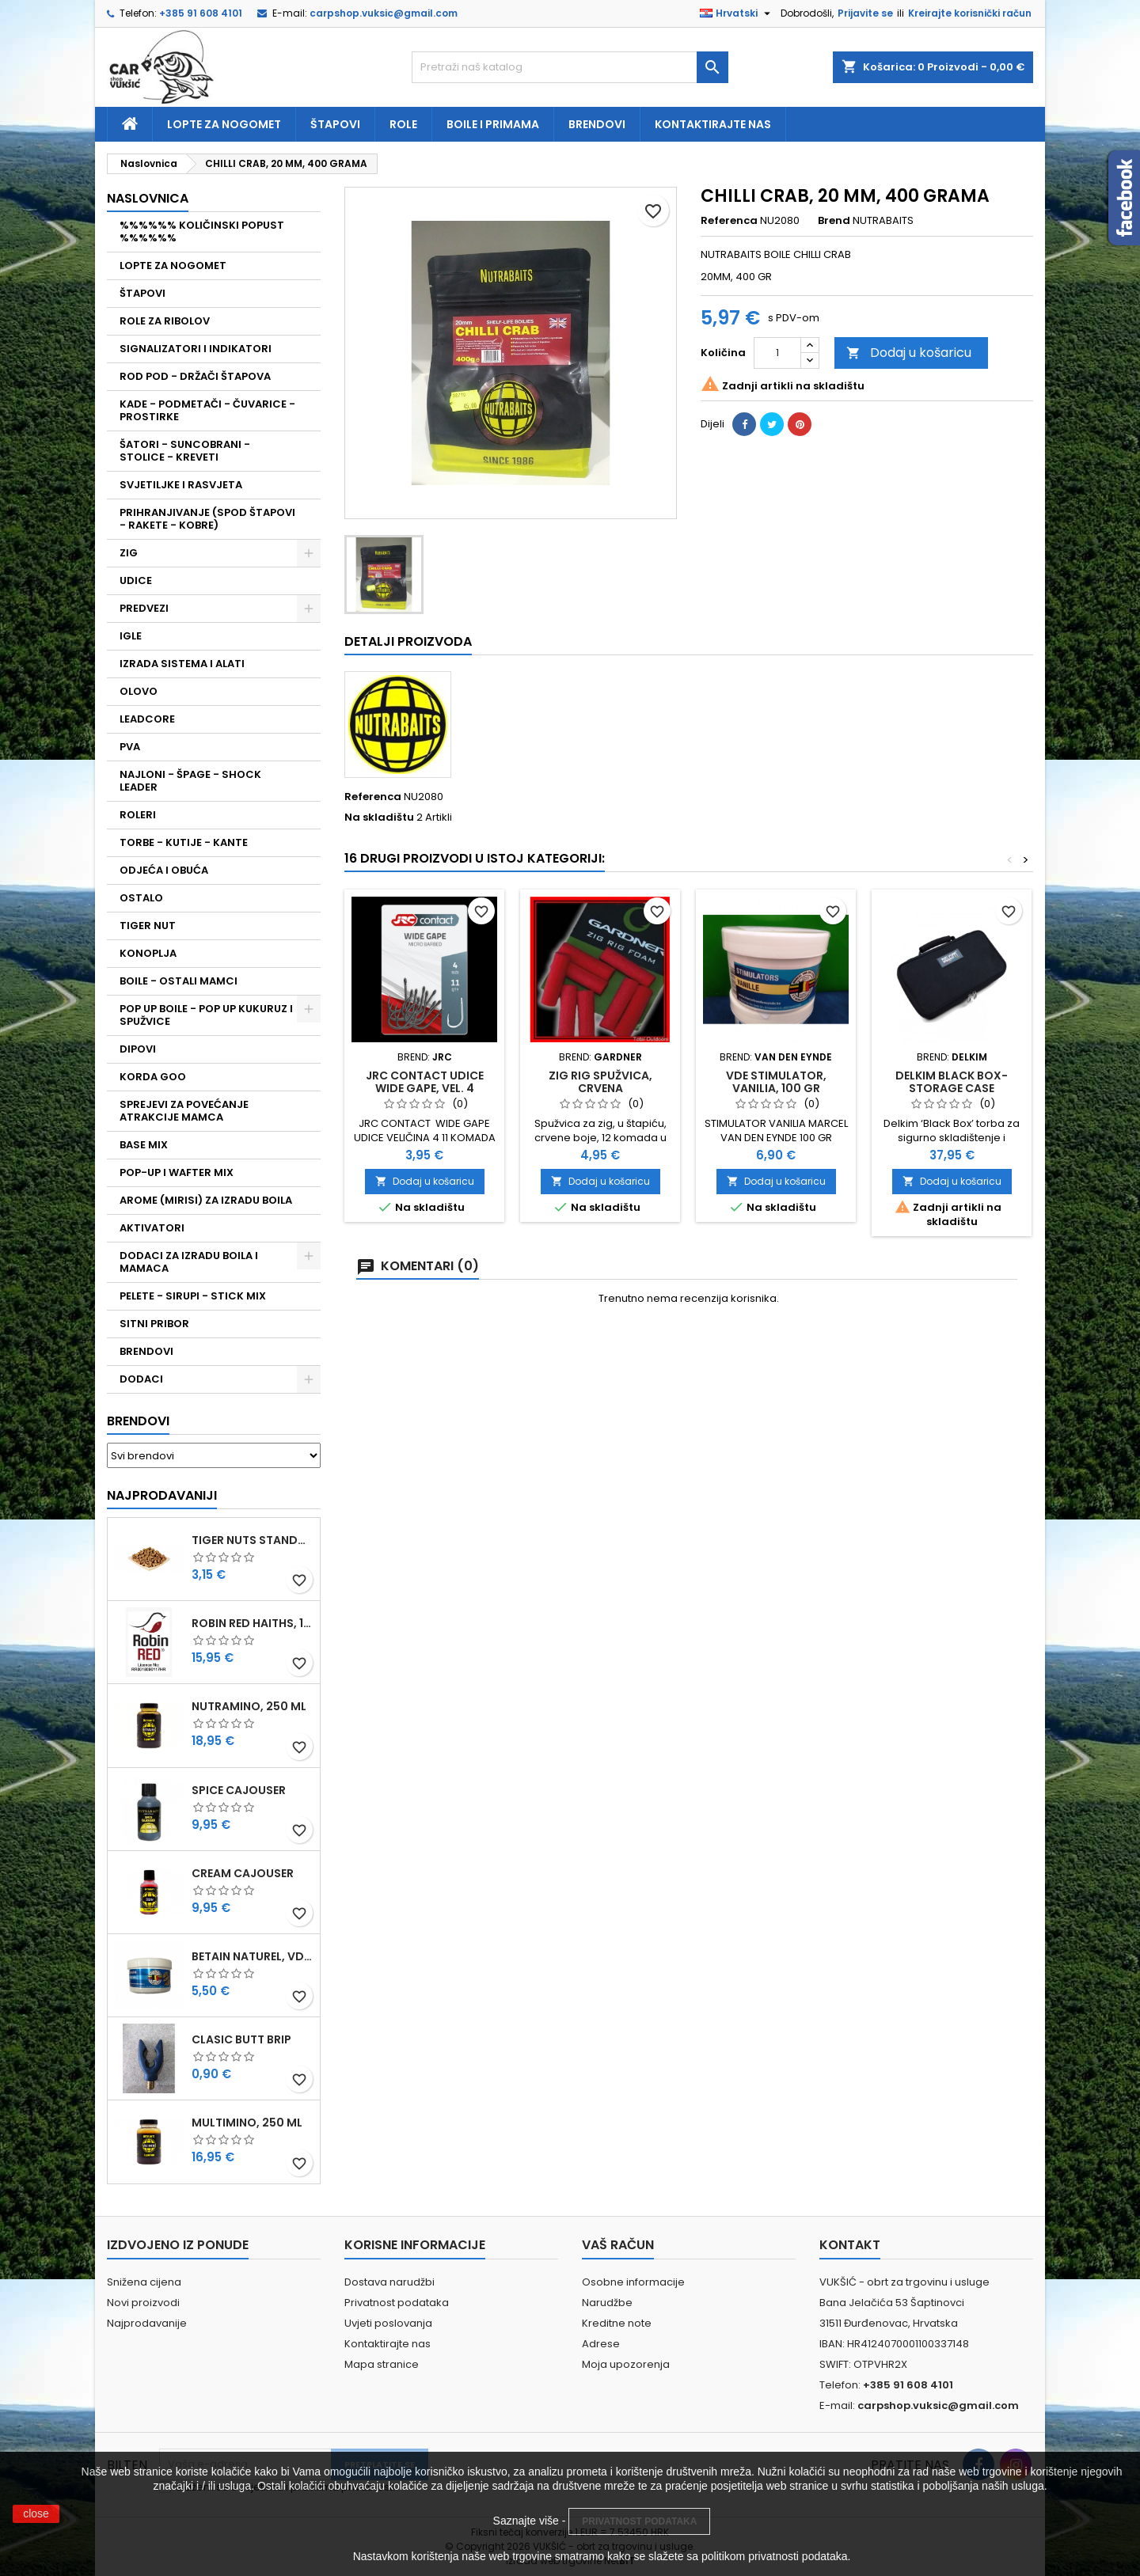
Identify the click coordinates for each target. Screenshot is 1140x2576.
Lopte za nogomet (224, 124)
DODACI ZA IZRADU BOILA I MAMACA (189, 1262)
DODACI (141, 1379)
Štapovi (335, 124)
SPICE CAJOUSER (239, 1790)
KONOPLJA (148, 953)
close (36, 2513)
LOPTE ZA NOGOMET (173, 265)
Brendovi (596, 124)
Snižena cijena (144, 2282)
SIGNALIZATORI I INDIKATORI (196, 348)
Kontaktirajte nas (713, 124)
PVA (130, 746)
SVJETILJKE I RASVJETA (181, 484)
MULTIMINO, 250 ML (247, 2122)
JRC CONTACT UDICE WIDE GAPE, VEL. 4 (425, 1082)
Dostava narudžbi (389, 2282)
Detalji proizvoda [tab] (408, 641)
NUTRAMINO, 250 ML (249, 1706)
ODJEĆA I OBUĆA (164, 870)
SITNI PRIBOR (154, 1323)
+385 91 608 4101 (200, 13)
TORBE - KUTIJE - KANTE (184, 842)
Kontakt (849, 2245)
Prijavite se (865, 13)
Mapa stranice (381, 2364)
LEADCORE (147, 719)
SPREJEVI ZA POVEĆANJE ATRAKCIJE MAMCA (184, 1111)
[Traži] (570, 67)
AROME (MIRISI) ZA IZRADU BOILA (206, 1200)
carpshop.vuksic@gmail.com (384, 13)
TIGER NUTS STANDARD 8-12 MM (253, 1540)
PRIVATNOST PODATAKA (639, 2521)
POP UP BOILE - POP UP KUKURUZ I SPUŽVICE (206, 1015)
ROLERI (138, 814)
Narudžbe (607, 2302)
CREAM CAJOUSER (243, 1873)
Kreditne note (617, 2323)
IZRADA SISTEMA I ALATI (182, 663)
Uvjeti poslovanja (388, 2323)
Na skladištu (379, 817)
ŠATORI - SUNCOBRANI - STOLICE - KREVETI (185, 451)
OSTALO (141, 897)
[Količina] (777, 353)
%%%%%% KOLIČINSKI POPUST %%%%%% (202, 231)
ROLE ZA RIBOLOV (165, 320)
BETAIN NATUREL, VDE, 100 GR (253, 1956)
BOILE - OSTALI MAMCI (179, 980)
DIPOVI (138, 1049)
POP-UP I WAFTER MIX (177, 1172)
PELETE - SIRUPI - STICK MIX (193, 1295)
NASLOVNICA (147, 198)
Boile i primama (492, 124)
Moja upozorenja (626, 2364)
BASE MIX (144, 1144)
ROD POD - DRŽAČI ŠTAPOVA (195, 376)
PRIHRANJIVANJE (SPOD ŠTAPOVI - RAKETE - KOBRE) (207, 519)
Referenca (729, 221)
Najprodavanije (147, 2323)
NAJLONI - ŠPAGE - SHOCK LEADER (190, 781)
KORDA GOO (153, 1076)
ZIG (129, 552)
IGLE (131, 635)
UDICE (136, 580)
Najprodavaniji (162, 1495)
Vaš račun (618, 2245)
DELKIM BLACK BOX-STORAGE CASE (951, 1082)
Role (403, 124)
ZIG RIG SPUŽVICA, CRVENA (600, 1082)
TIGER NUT (148, 925)
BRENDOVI (146, 1351)
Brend (834, 221)
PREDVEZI (144, 608)
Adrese (601, 2343)
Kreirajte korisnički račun (970, 13)
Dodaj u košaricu (908, 352)
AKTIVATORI (152, 1227)
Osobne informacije (633, 2282)
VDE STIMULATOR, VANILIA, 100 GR (776, 1082)
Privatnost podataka (396, 2302)
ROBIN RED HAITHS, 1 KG (253, 1623)
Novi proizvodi (143, 2302)
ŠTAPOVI (142, 293)
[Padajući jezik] (737, 13)
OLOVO (139, 691)
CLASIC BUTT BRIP (241, 2039)
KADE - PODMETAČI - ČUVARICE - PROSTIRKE (207, 410)
